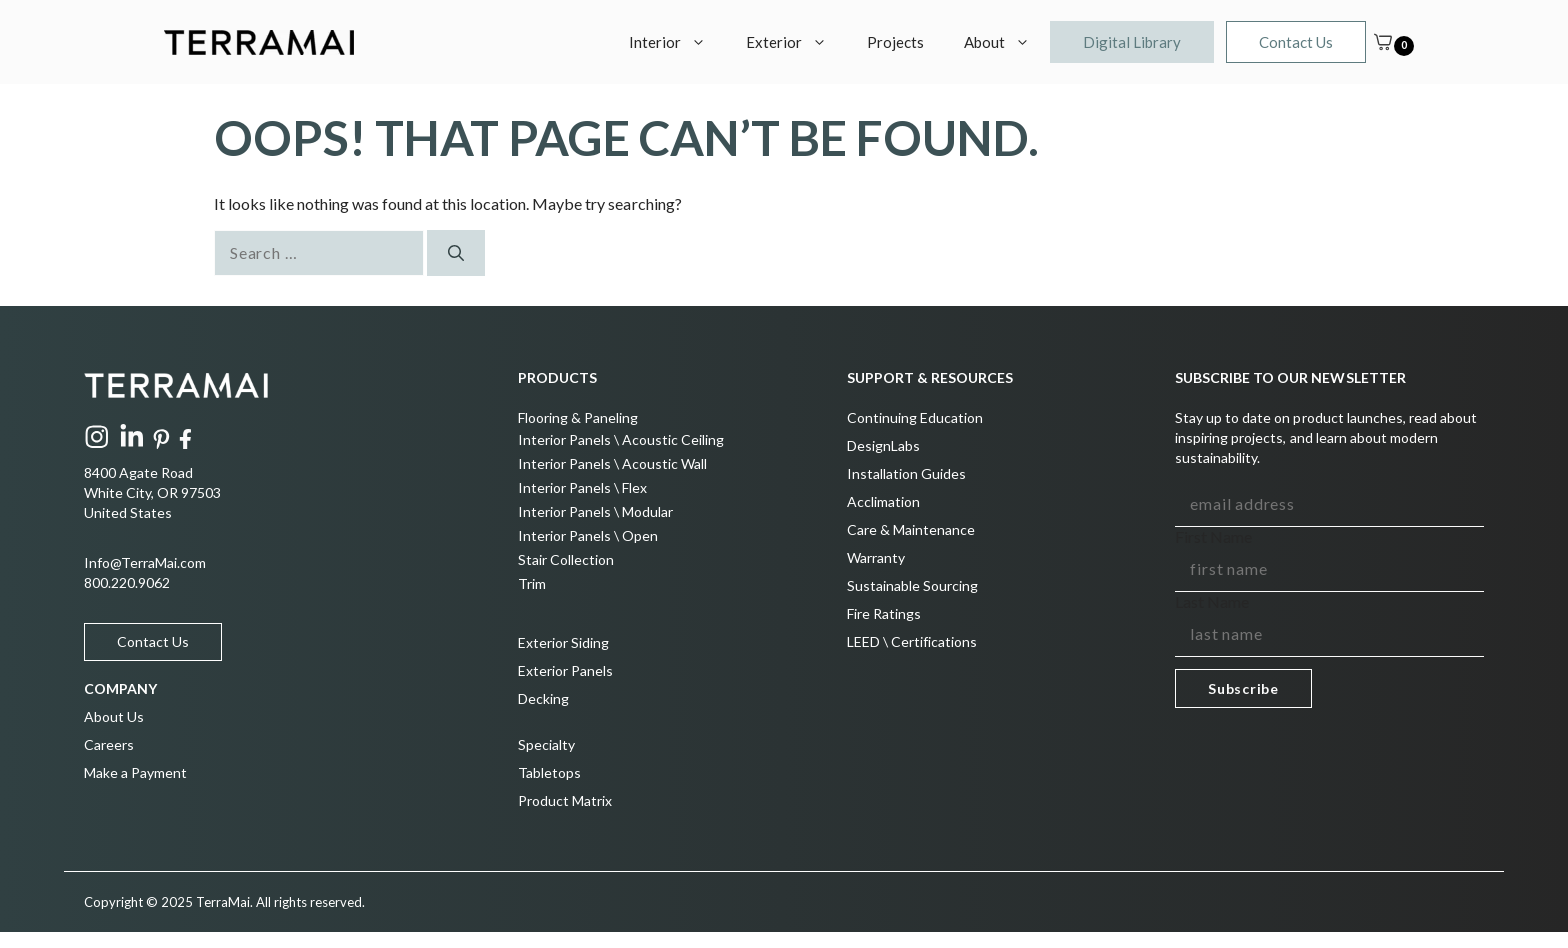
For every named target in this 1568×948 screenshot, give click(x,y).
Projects (895, 42)
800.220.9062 (127, 582)
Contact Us (1296, 42)
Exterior (796, 42)
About (1007, 42)
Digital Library (1132, 42)
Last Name (1212, 601)
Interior (677, 42)
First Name (1213, 536)
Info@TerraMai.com (145, 562)
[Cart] (1383, 42)
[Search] (456, 253)
